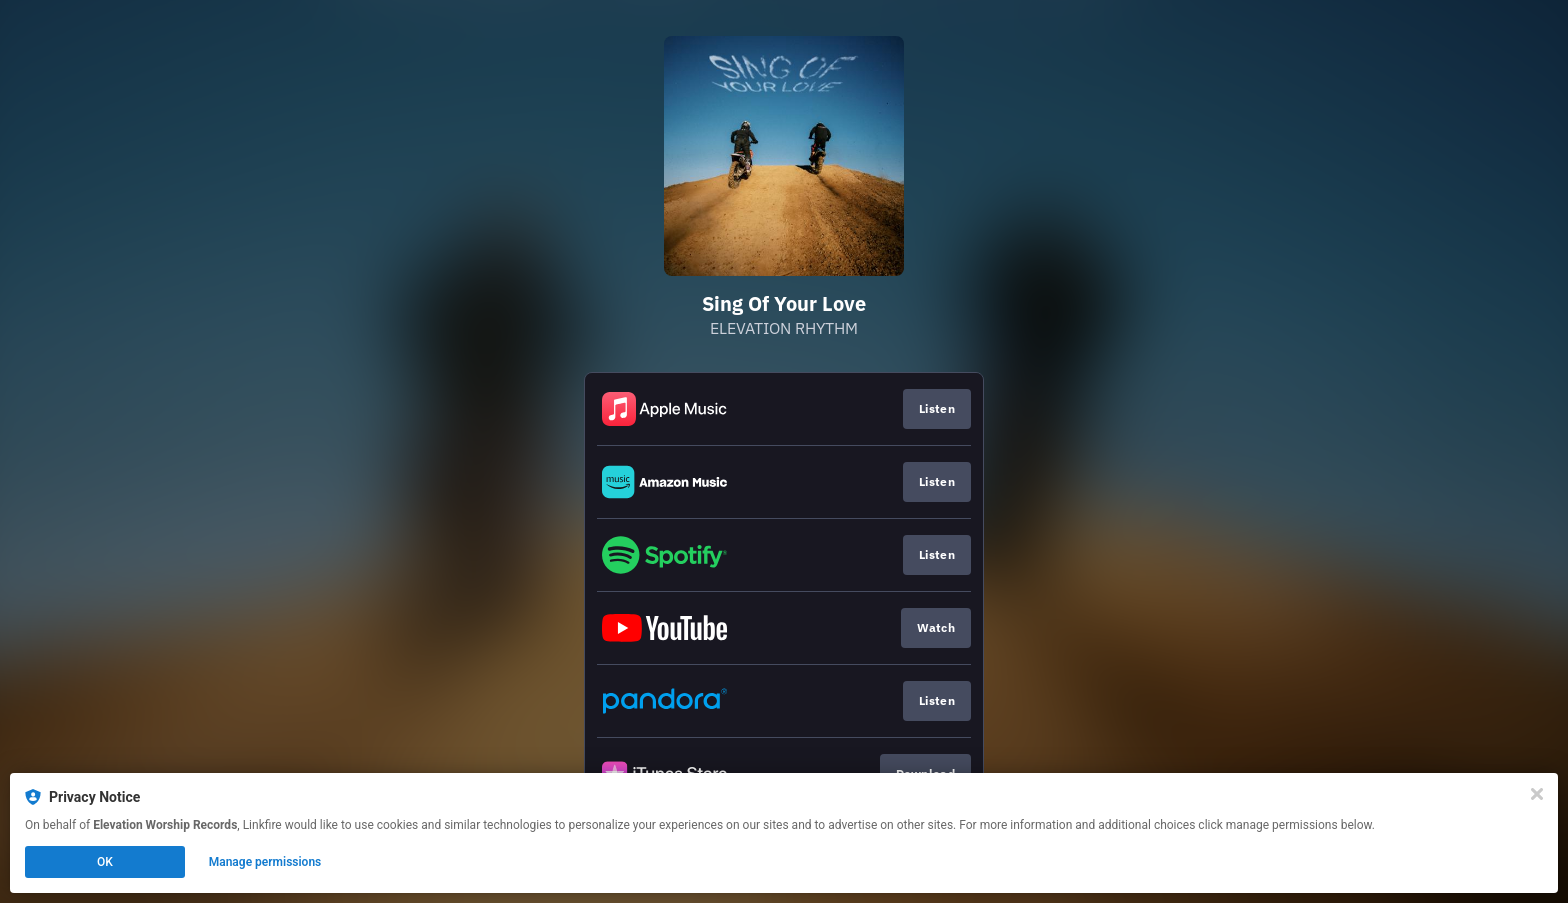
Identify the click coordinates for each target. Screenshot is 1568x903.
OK (105, 862)
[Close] (1537, 794)
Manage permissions (265, 862)
